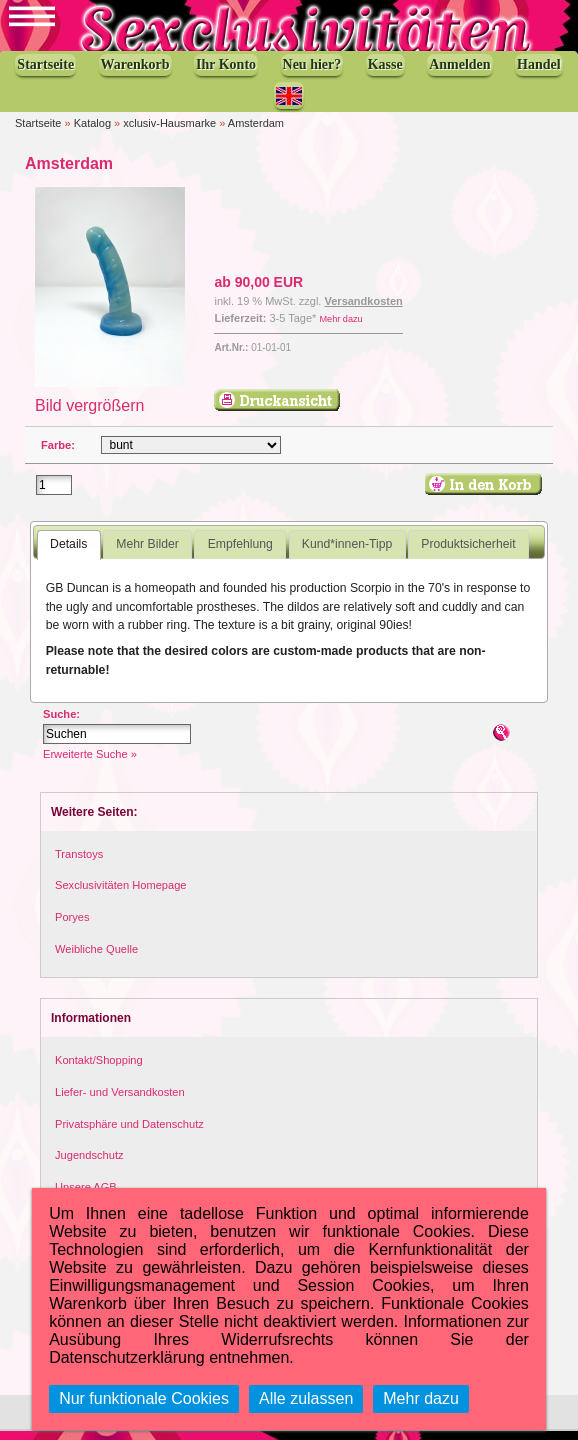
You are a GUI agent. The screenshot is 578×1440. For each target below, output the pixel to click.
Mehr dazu (340, 328)
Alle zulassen (306, 1398)
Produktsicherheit (468, 554)
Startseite (38, 132)
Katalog (92, 132)
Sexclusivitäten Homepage (121, 895)
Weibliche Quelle (96, 958)
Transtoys (79, 863)
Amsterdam (256, 132)
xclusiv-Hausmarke (169, 132)
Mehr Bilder (147, 554)
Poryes (72, 926)
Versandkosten (364, 311)
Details (68, 554)
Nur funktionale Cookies (144, 1398)
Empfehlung (240, 554)
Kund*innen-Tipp (347, 554)
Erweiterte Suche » (90, 763)
